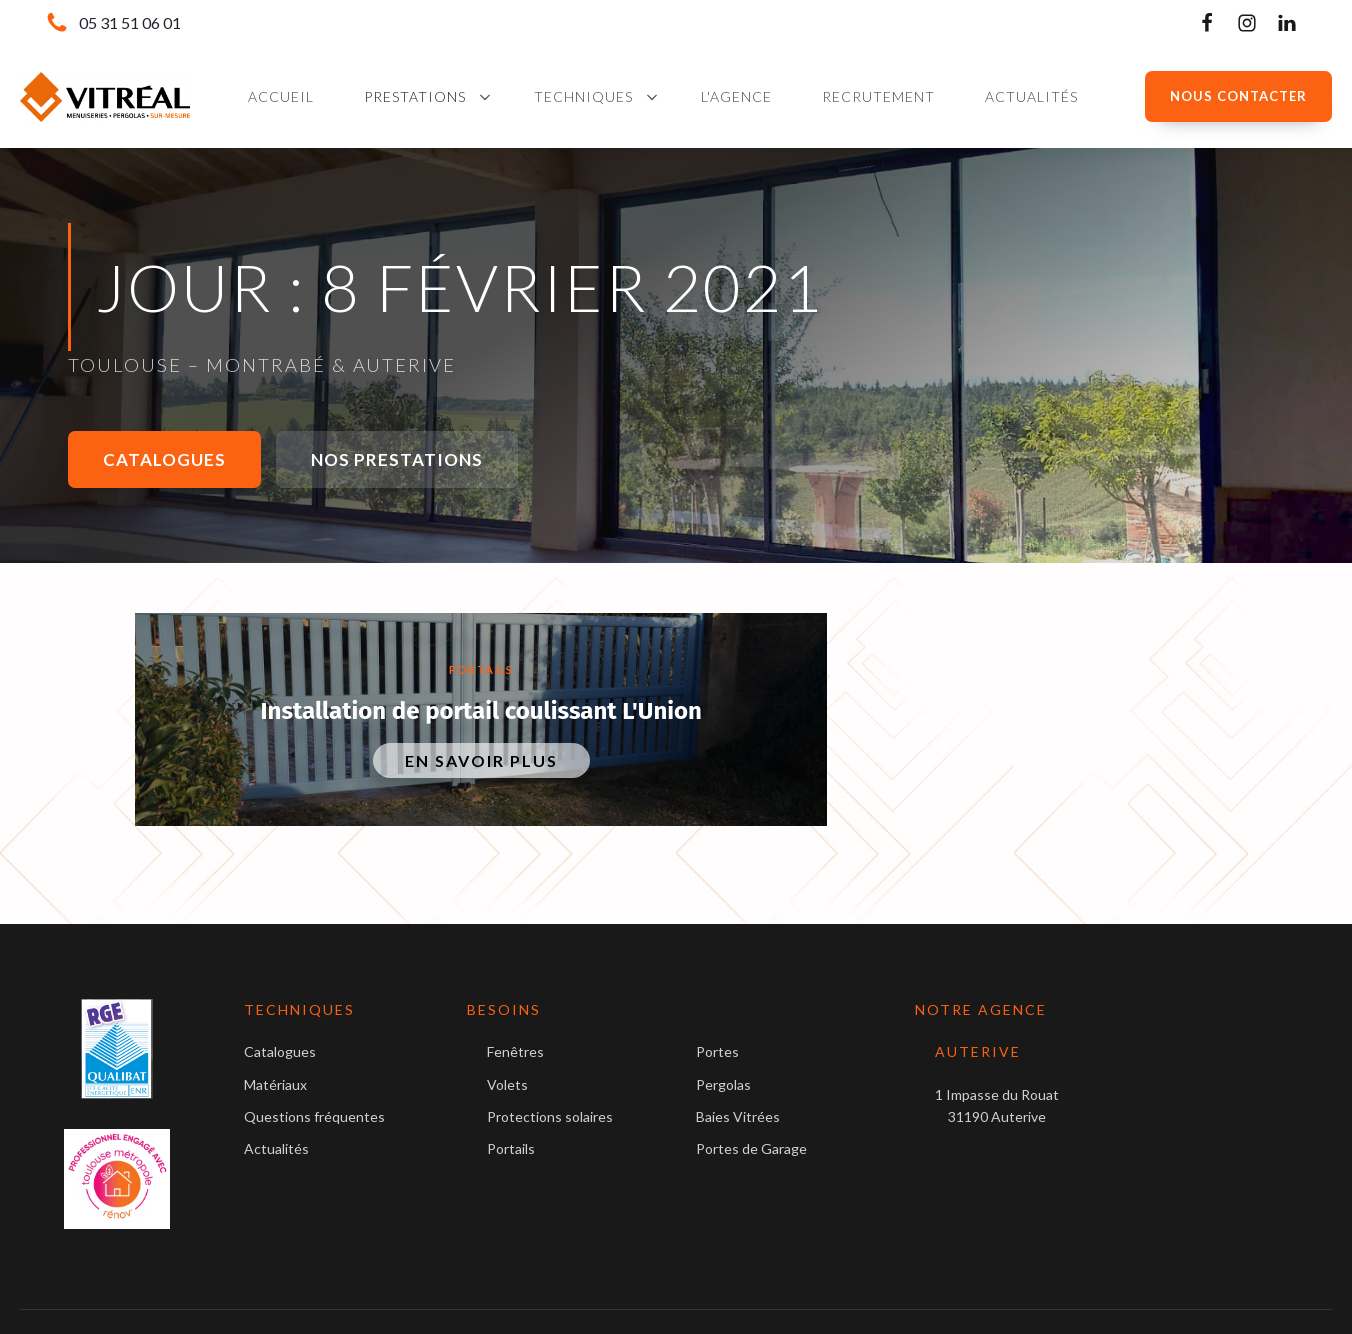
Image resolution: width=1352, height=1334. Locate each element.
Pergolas (723, 1084)
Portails (481, 669)
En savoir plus (481, 760)
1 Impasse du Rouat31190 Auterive (997, 1105)
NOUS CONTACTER (1238, 96)
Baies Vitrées (738, 1116)
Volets (507, 1084)
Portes (717, 1051)
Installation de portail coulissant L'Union (481, 711)
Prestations (415, 96)
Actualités (276, 1148)
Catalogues (164, 459)
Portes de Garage (751, 1148)
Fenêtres (515, 1051)
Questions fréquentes (314, 1116)
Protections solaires (550, 1116)
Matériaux (275, 1084)
